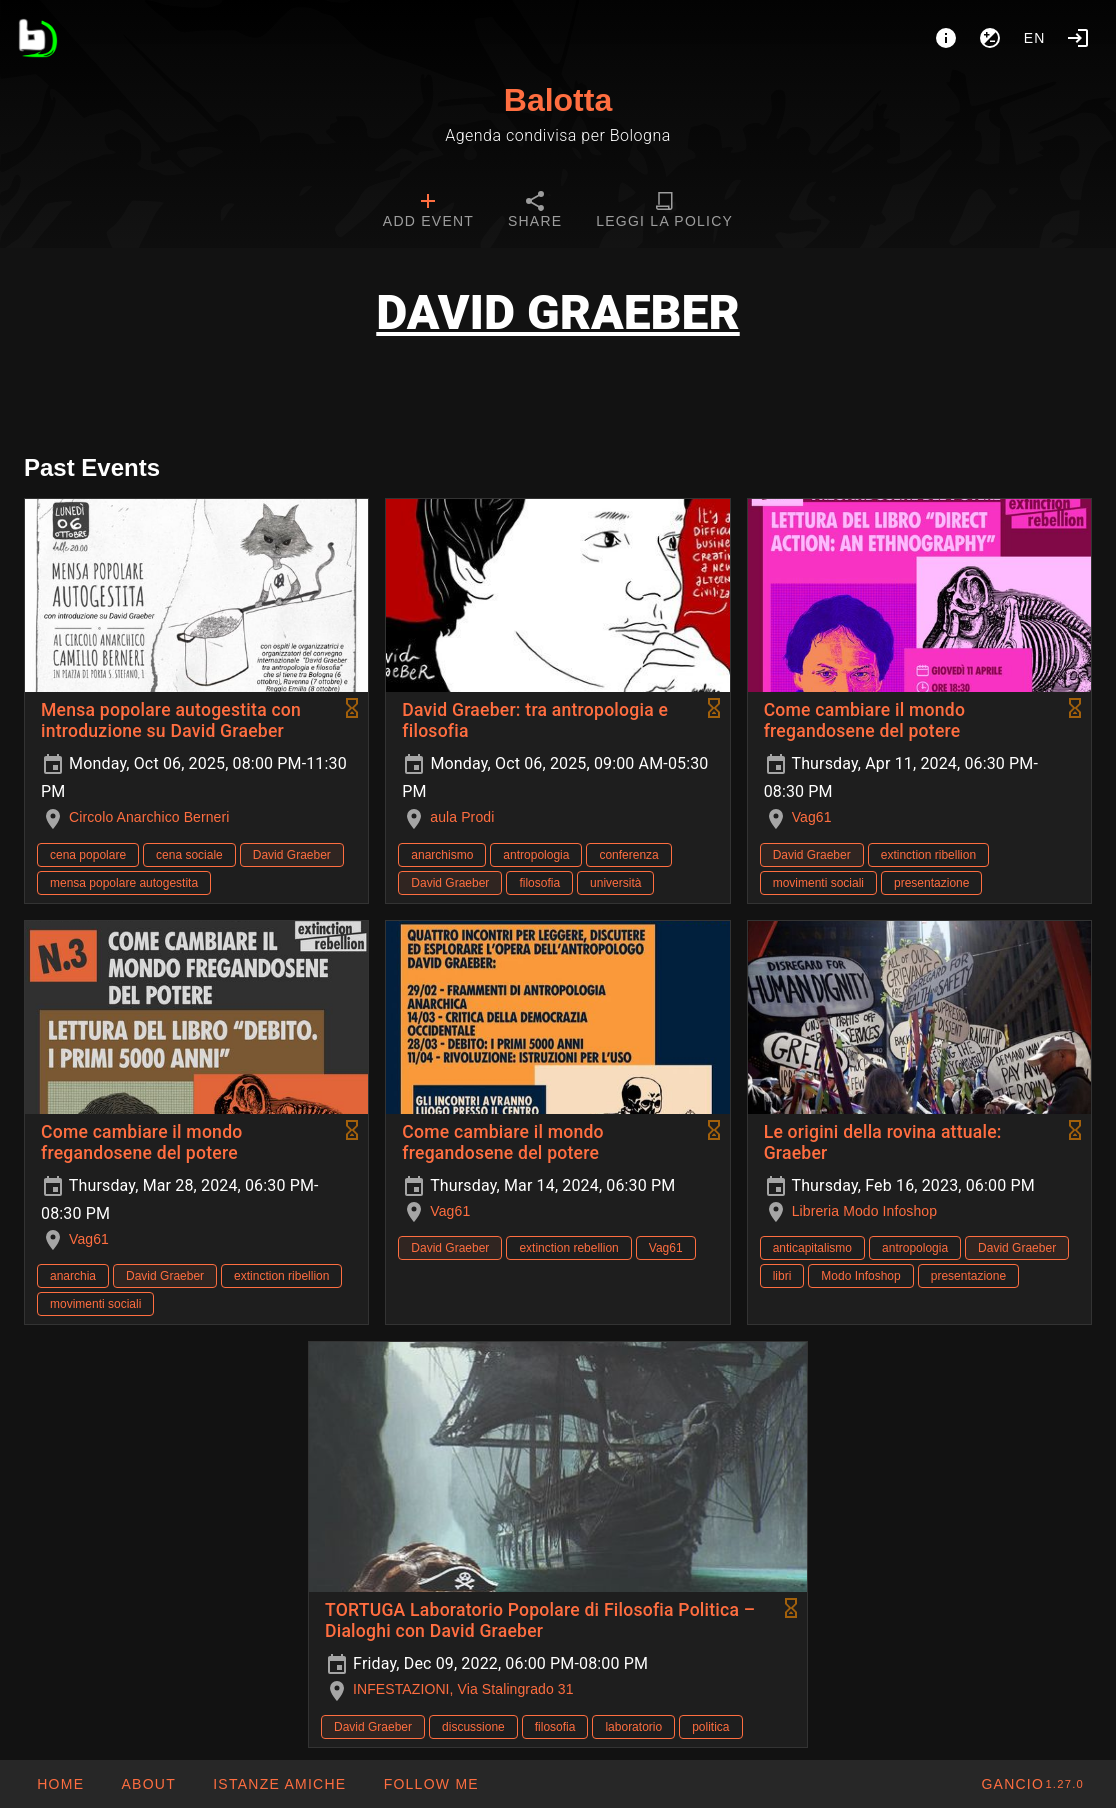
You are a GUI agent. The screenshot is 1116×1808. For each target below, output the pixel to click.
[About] (946, 38)
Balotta (558, 100)
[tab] (428, 212)
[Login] (1078, 38)
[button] (279, 1784)
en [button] (1035, 38)
